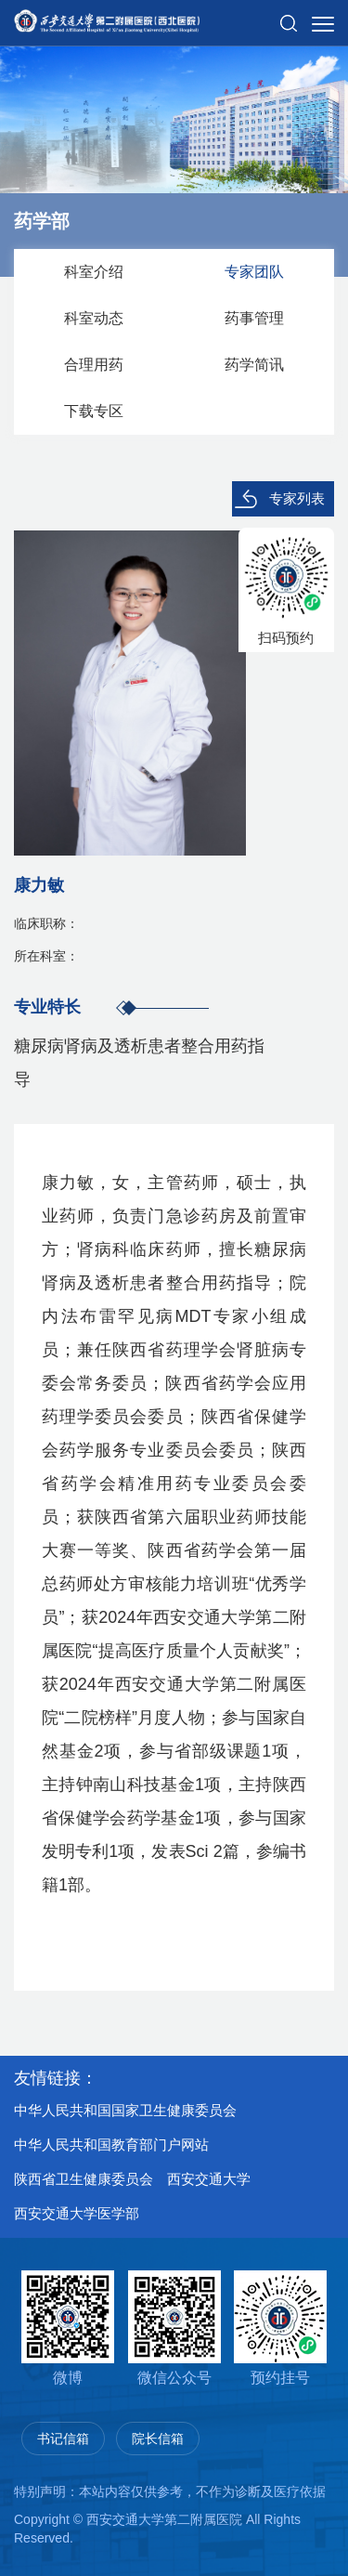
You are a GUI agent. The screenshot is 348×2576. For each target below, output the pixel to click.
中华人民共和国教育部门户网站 (111, 2144)
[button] (288, 16)
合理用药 (93, 365)
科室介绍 (93, 272)
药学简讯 (254, 365)
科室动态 (93, 318)
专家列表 (297, 498)
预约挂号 (280, 2328)
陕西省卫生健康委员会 (83, 2179)
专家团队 (254, 272)
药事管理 (254, 318)
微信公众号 (174, 2328)
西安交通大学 (209, 2179)
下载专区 (93, 411)
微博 (67, 2328)
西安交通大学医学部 (76, 2213)
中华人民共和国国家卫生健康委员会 (125, 2110)
